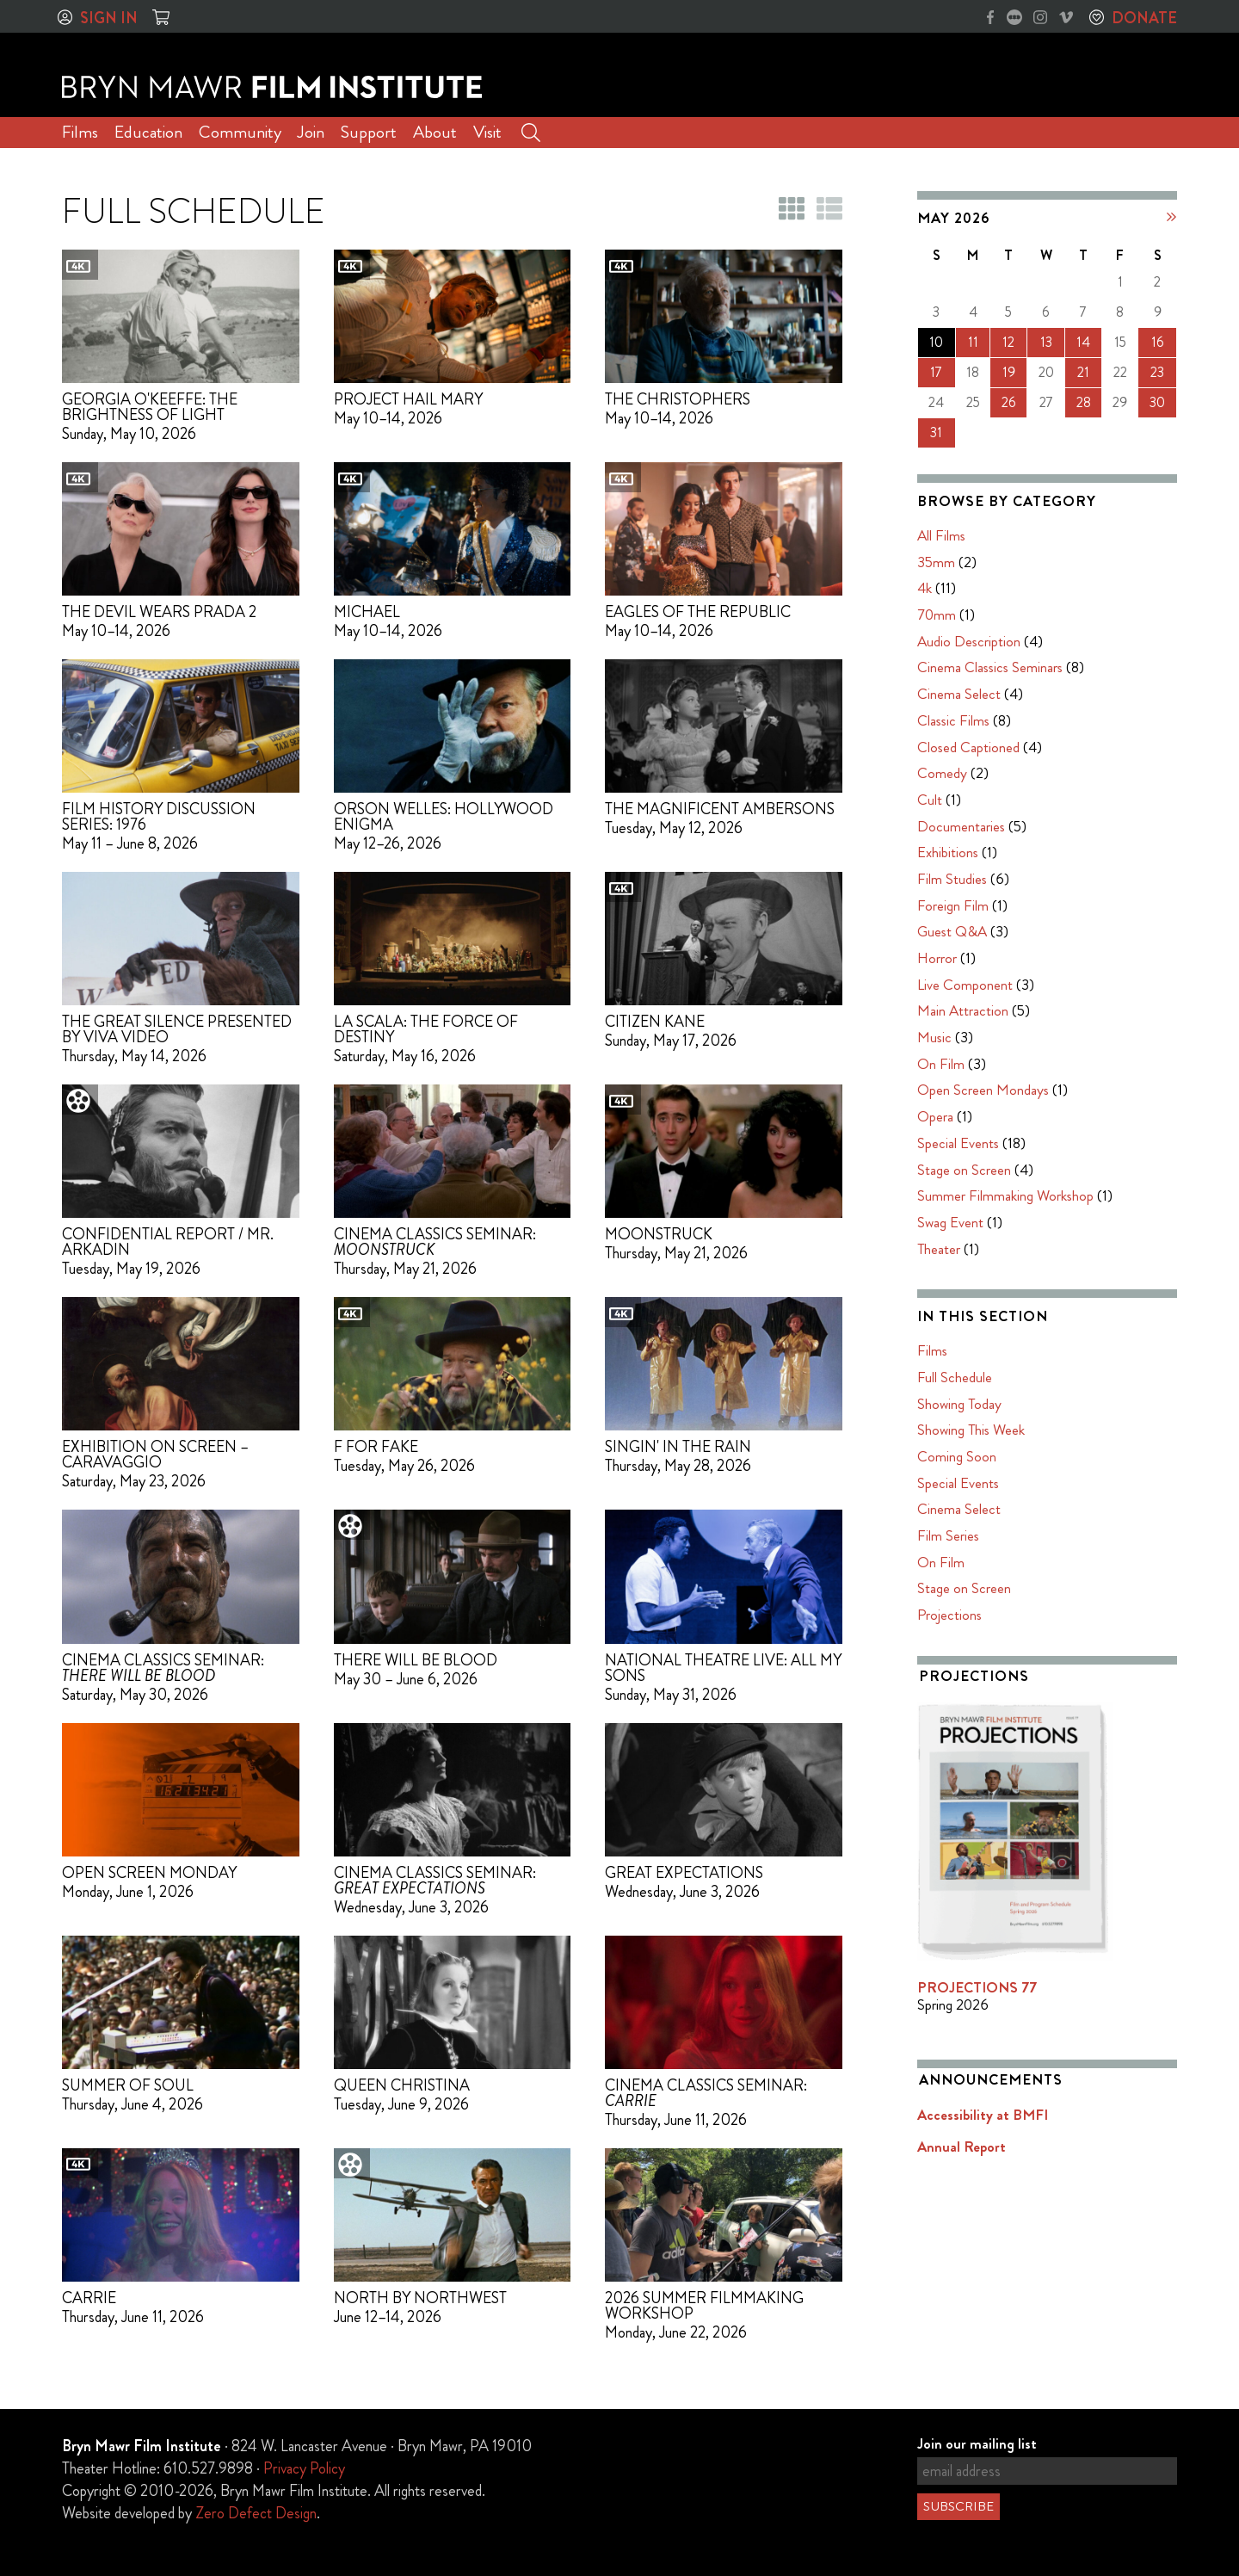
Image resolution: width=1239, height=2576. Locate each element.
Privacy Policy (304, 2468)
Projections (949, 1614)
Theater (938, 1249)
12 (1008, 342)
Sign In (109, 18)
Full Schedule (954, 1377)
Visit (487, 132)
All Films (941, 535)
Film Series (948, 1535)
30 (1157, 402)
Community (240, 132)
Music (934, 1037)
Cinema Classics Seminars (990, 667)
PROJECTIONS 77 (977, 1987)
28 (1083, 402)
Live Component (965, 984)
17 (936, 372)
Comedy (942, 773)
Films (80, 132)
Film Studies (952, 878)
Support (369, 132)
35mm (936, 562)
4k (924, 588)
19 (1008, 372)
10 (936, 342)
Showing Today (959, 1403)
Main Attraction (962, 1010)
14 (1083, 342)
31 (936, 432)
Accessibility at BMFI (982, 2114)
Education (148, 132)
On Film (941, 1063)
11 (973, 342)
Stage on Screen (964, 1169)
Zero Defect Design (256, 2513)
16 (1157, 342)
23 (1157, 372)
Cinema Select (959, 693)
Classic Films (953, 720)
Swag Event (950, 1222)
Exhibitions (947, 852)
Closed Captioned (968, 747)
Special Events (958, 1143)
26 (1009, 402)
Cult (929, 799)
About (435, 132)
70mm (936, 614)
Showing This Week (971, 1429)
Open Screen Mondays (983, 1089)
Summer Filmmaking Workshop (1005, 1195)
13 (1046, 342)
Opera (935, 1116)
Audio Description (968, 641)
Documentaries (961, 826)
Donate (1144, 18)
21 (1083, 372)
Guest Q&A (952, 931)
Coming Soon (956, 1456)
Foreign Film (953, 905)
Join (311, 132)
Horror (937, 958)
